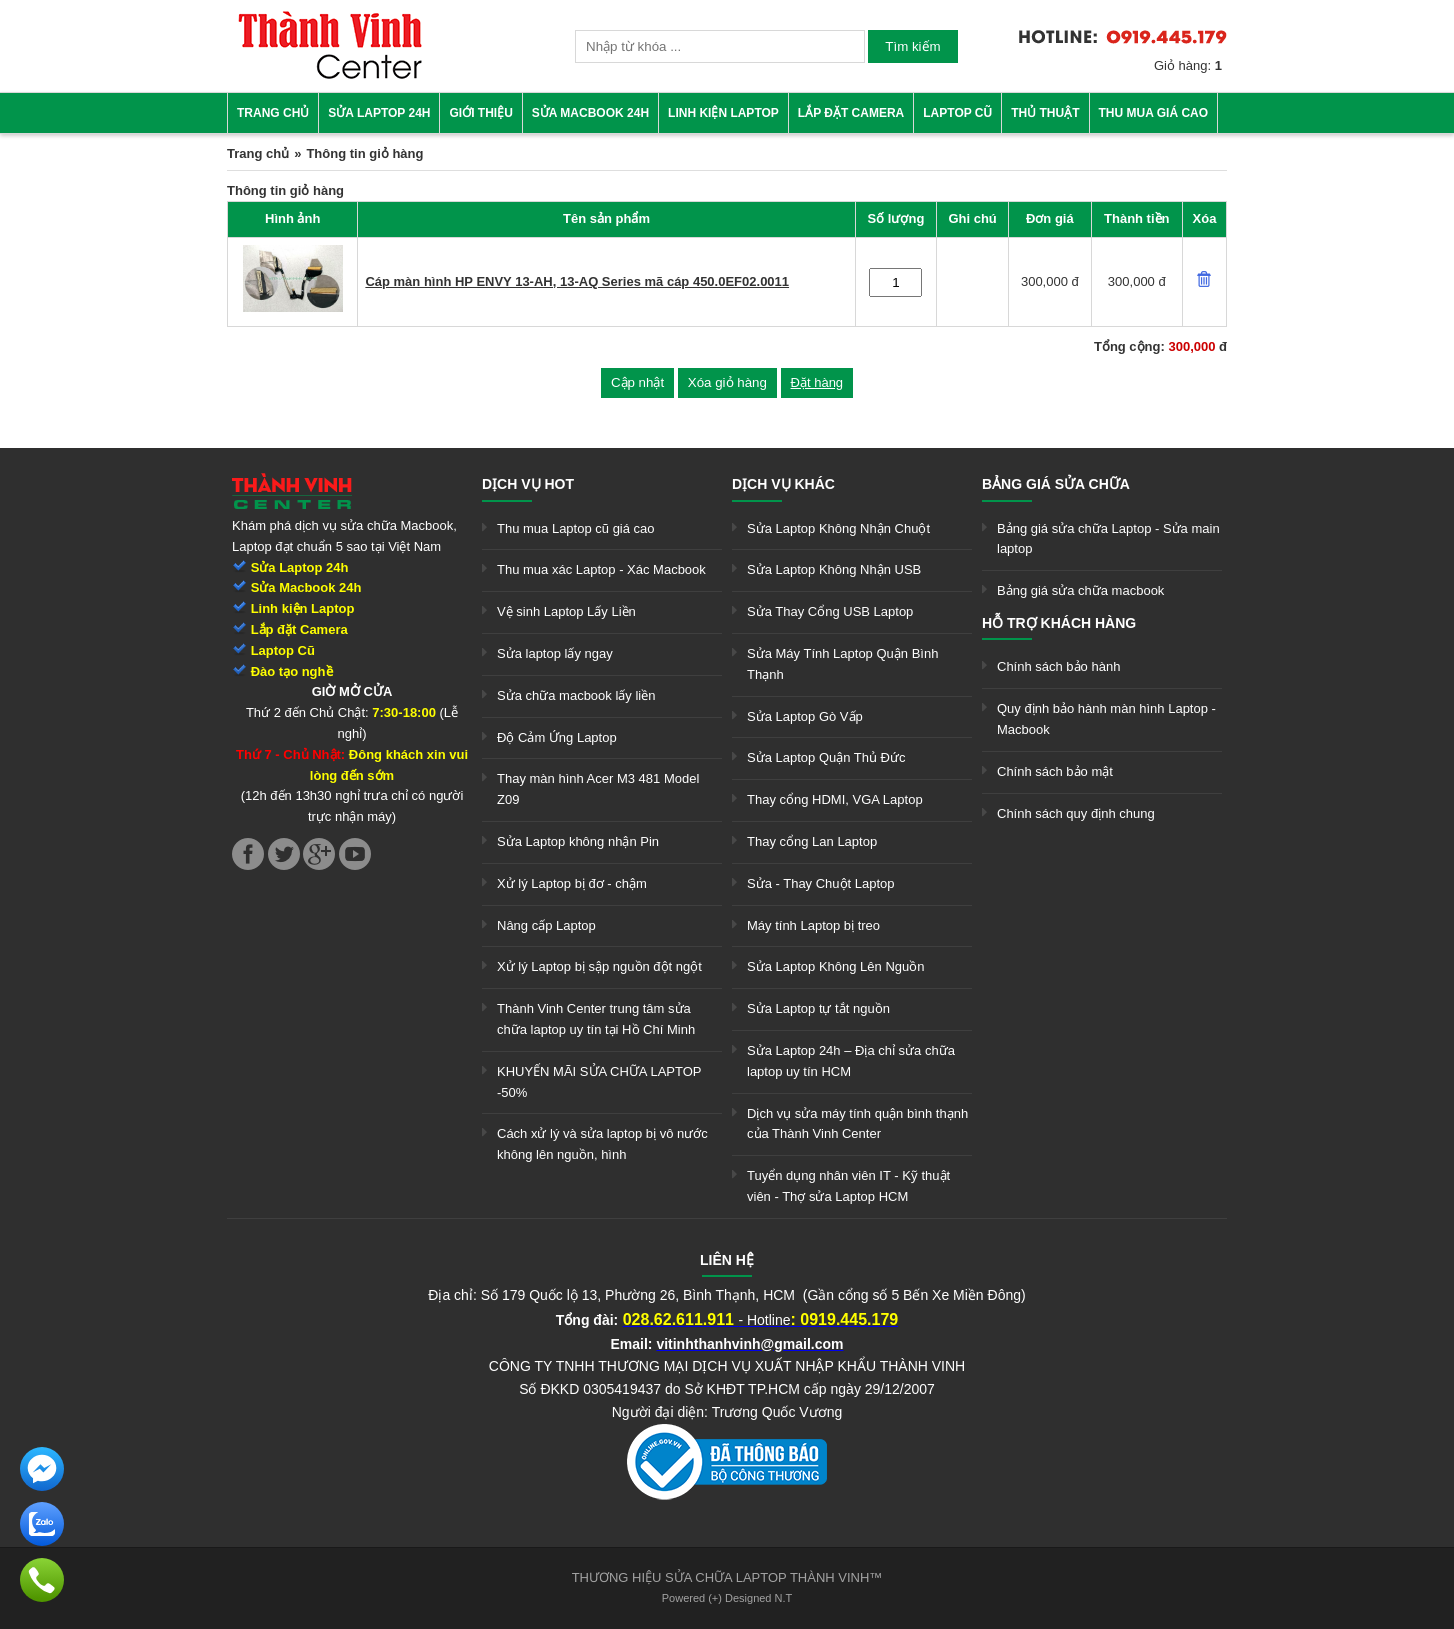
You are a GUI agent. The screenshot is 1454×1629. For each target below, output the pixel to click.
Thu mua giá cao (1154, 113)
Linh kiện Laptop (723, 113)
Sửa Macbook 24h (590, 113)
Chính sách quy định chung (1076, 813)
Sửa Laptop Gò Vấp (805, 716)
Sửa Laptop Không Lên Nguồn (835, 966)
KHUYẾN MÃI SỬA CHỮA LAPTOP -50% (599, 1082)
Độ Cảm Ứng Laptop (557, 737)
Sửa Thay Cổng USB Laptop (830, 611)
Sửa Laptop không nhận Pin (578, 841)
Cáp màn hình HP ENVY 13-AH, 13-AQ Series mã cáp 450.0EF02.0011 (577, 281)
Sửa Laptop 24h (379, 113)
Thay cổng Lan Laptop (812, 841)
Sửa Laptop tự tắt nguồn (818, 1008)
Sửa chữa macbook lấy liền (576, 695)
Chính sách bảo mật (1055, 771)
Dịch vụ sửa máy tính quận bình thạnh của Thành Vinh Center (857, 1124)
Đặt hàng (817, 382)
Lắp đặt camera (851, 113)
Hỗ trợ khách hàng (1059, 623)
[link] (330, 75)
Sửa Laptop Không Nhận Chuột (838, 528)
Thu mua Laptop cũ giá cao (576, 528)
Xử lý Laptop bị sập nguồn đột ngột (599, 966)
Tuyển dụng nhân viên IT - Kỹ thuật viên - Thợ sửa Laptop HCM (848, 1186)
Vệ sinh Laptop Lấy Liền (566, 611)
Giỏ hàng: (1188, 65)
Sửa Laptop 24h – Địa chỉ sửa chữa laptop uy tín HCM (851, 1061)
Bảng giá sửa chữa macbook (1080, 590)
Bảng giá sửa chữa (1056, 484)
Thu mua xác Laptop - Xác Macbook (601, 569)
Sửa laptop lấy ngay (555, 653)
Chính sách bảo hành (1058, 666)
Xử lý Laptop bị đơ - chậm (572, 883)
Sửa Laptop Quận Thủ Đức (826, 757)
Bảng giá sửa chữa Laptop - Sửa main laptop (1108, 539)
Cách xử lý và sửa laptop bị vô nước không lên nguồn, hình (602, 1144)
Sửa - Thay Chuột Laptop (821, 883)
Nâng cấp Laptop (546, 925)
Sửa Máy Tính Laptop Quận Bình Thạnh (842, 664)
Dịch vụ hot (528, 484)
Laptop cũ (957, 113)
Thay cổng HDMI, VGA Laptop (835, 799)
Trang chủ (273, 113)
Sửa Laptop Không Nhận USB (834, 569)
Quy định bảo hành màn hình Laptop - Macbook (1106, 719)
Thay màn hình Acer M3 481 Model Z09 (598, 789)
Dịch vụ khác (783, 484)
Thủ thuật (1045, 113)
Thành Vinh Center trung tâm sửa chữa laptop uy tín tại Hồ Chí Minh (596, 1019)
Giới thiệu (480, 113)
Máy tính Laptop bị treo (813, 925)
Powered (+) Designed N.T (727, 1598)
